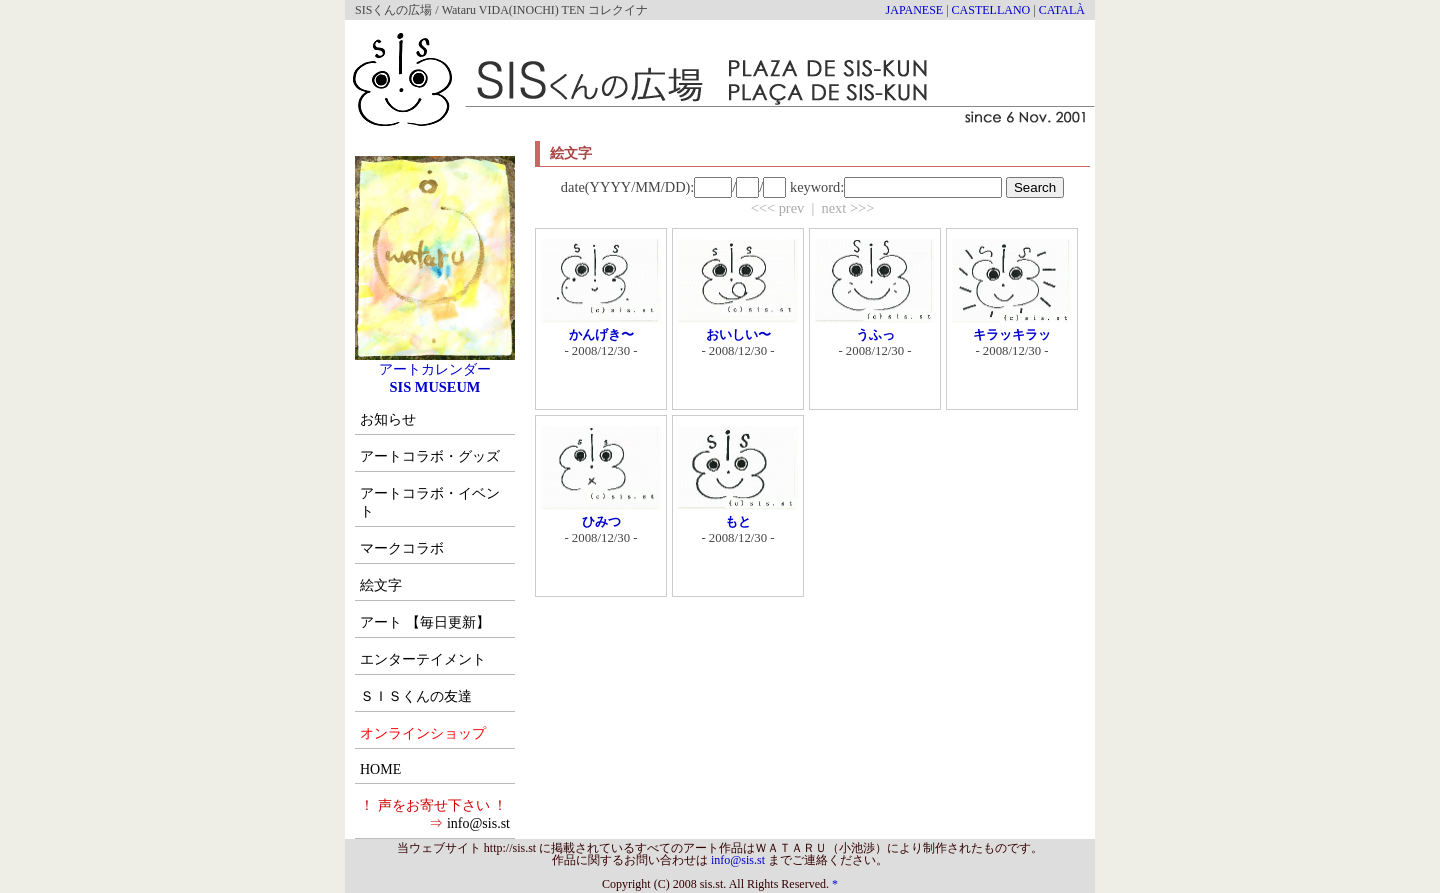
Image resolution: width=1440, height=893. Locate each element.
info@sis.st (478, 823)
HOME (380, 769)
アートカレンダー (435, 362)
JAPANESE (915, 10)
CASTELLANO (991, 10)
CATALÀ (1062, 10)
